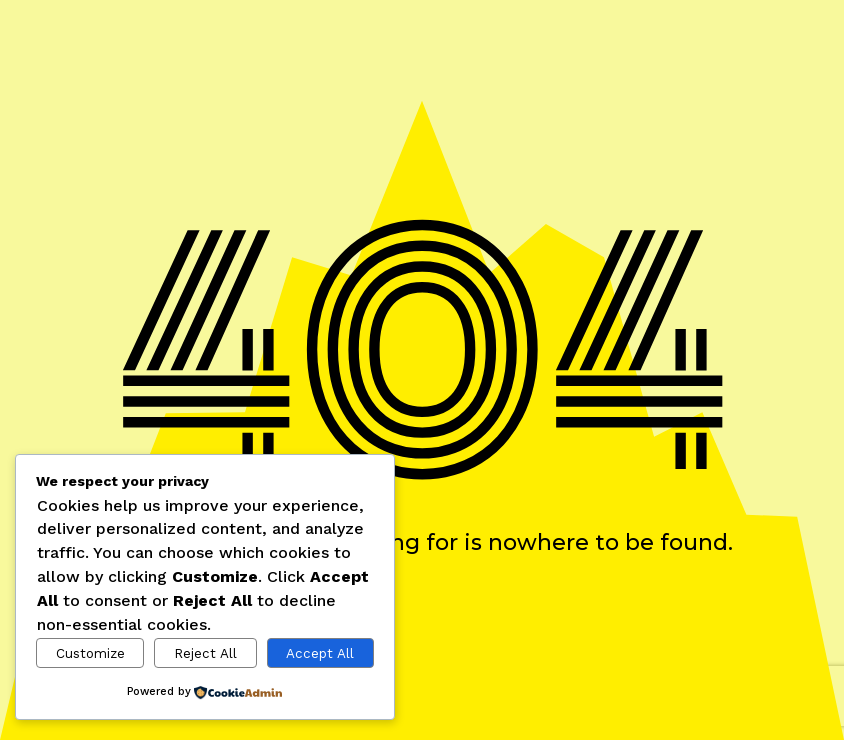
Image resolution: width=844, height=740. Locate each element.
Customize (90, 653)
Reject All (205, 653)
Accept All (320, 653)
